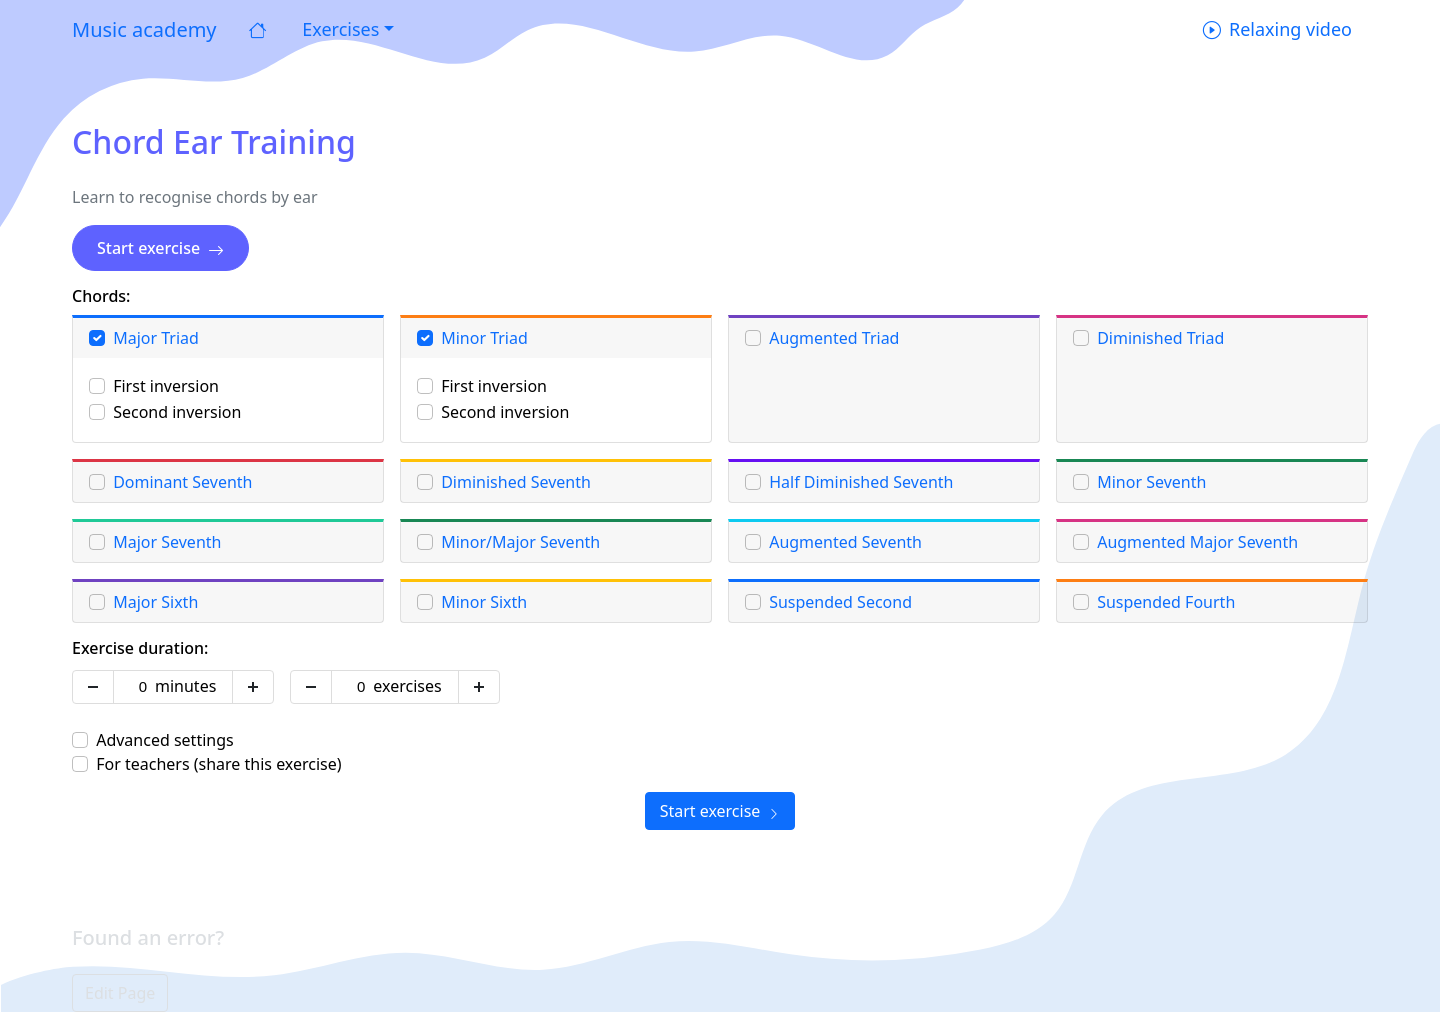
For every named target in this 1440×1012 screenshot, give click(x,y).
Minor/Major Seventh (520, 542)
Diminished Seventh (516, 482)
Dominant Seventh (182, 482)
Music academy (144, 29)
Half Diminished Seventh (861, 482)
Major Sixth (155, 602)
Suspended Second (840, 602)
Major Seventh (167, 542)
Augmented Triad (834, 338)
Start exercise (160, 248)
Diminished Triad (1160, 338)
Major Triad (156, 338)
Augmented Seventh (845, 542)
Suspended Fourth (1166, 602)
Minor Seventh (1151, 482)
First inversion (166, 386)
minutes (185, 686)
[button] (346, 29)
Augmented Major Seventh (1197, 542)
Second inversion (177, 412)
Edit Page (120, 993)
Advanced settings (165, 740)
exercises (407, 686)
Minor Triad (484, 338)
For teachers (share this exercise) (218, 764)
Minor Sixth (484, 602)
